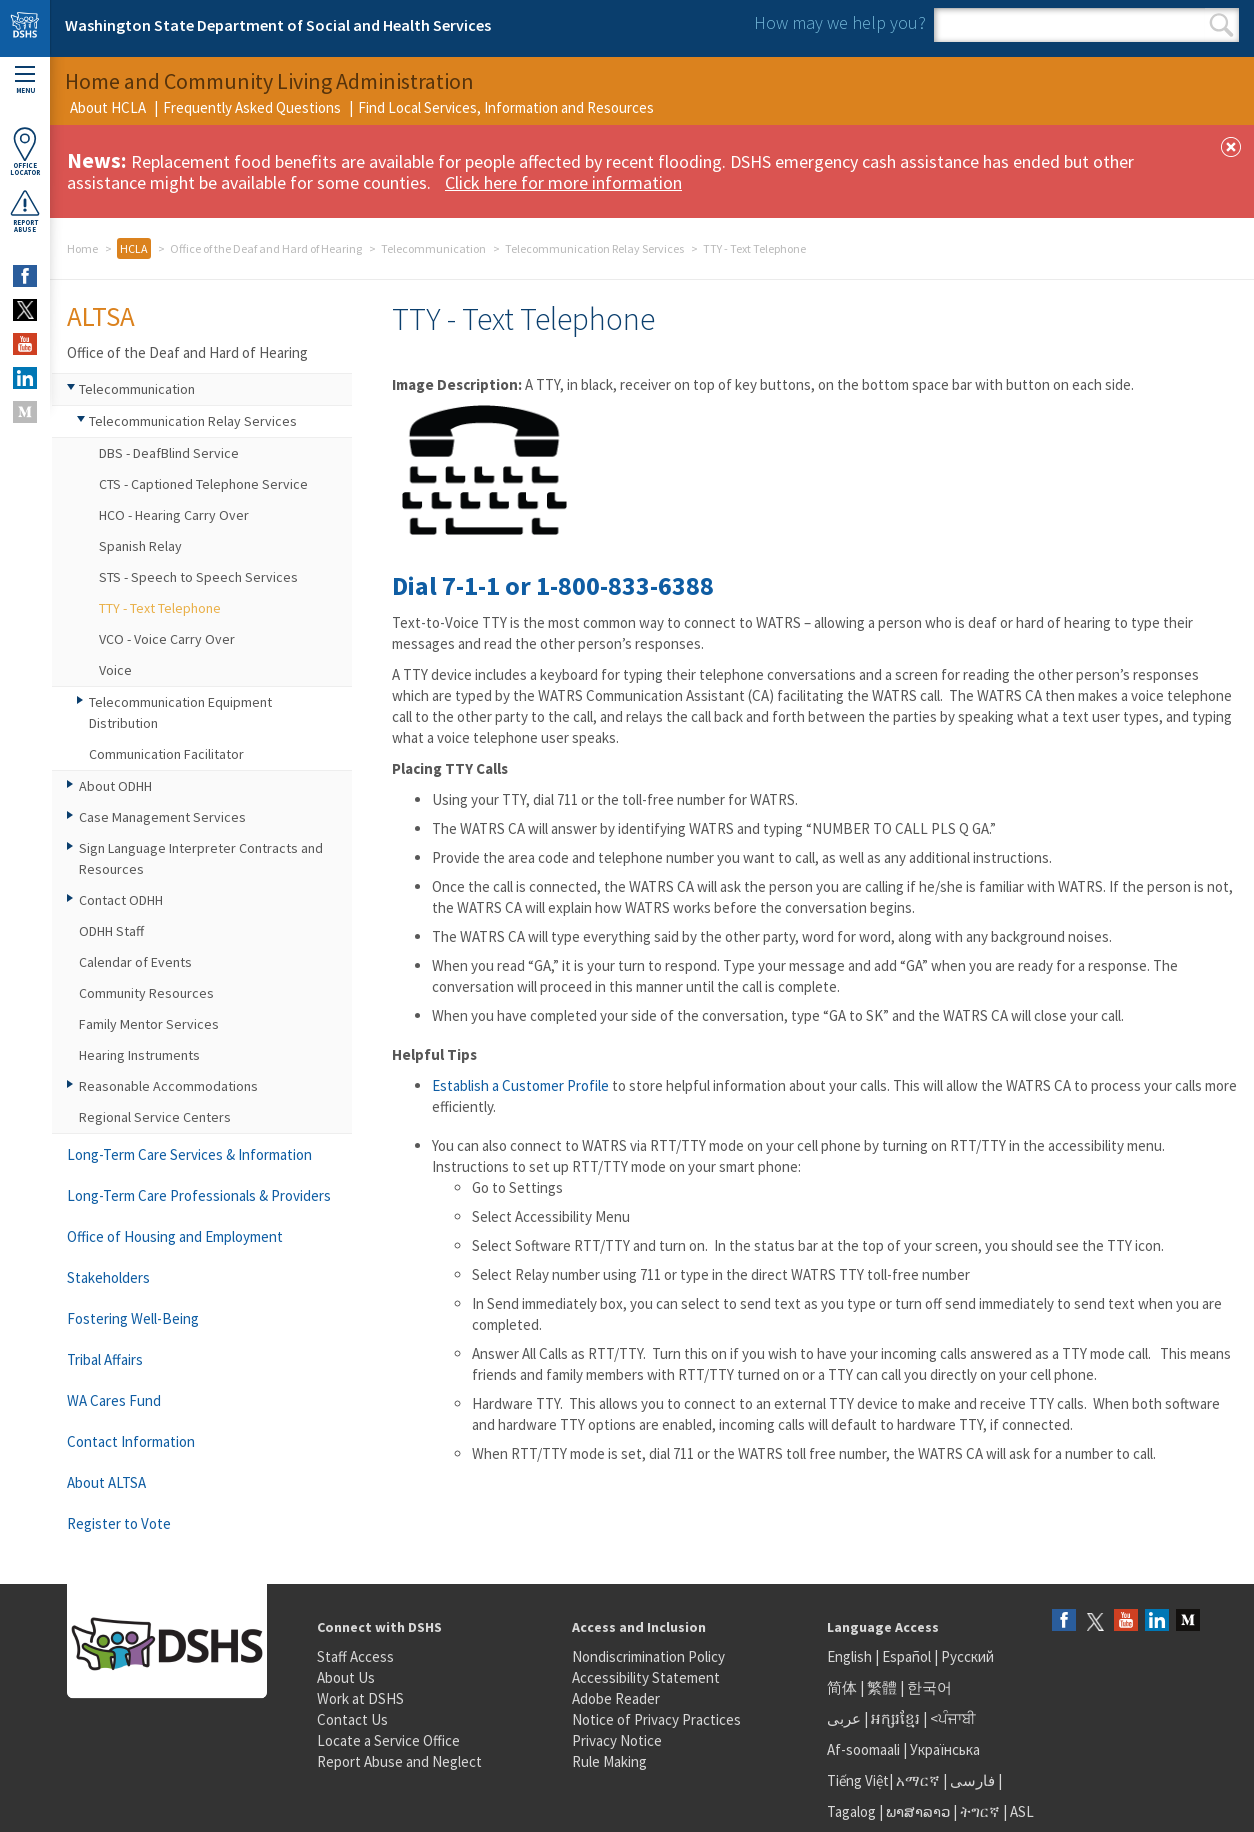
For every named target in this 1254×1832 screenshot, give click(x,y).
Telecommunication (433, 248)
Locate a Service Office (388, 1740)
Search (1221, 25)
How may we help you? (840, 22)
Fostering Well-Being (133, 1318)
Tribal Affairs (105, 1359)
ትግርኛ (980, 1811)
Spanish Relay (140, 546)
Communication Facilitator (166, 754)
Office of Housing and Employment (175, 1236)
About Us (346, 1677)
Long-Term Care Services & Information (189, 1154)
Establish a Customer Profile (520, 1085)
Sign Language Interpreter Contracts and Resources (201, 858)
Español (906, 1656)
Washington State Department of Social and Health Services (278, 25)
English (851, 1656)
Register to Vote (119, 1523)
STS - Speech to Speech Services (198, 577)
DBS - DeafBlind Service (169, 453)
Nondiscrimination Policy (648, 1656)
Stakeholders (108, 1277)
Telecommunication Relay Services (594, 248)
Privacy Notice (617, 1740)
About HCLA (108, 107)
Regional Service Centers (155, 1117)
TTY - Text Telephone (160, 608)
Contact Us (352, 1719)
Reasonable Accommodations (168, 1086)
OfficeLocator (25, 151)
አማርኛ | (921, 1780)
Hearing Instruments (139, 1055)
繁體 (883, 1687)
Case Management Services (162, 817)
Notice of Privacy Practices (656, 1719)
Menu (25, 80)
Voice (115, 670)
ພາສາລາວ (918, 1811)
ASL (1022, 1811)
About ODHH (115, 786)
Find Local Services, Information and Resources (506, 107)
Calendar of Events (135, 962)
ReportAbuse (25, 211)
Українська (945, 1749)
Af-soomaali (863, 1749)
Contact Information (131, 1441)
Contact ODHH (121, 900)
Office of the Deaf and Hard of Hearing (266, 248)
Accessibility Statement (646, 1677)
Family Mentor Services (149, 1024)
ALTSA (101, 316)
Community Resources (146, 993)
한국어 (929, 1687)
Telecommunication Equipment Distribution (180, 712)
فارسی (971, 1780)
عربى (844, 1718)
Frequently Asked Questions (252, 107)
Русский (967, 1656)
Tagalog (851, 1811)
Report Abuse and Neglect (399, 1761)
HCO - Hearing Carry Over (174, 515)
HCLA (134, 248)
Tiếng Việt (858, 1780)
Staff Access (355, 1656)
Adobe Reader (616, 1698)
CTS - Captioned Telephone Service (203, 484)
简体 (842, 1687)
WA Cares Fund (114, 1400)
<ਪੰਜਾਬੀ (953, 1718)
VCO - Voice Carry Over (167, 639)
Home (82, 248)
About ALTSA (106, 1482)
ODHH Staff (111, 931)
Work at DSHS (360, 1698)
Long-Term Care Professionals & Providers (199, 1195)
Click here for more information (563, 182)
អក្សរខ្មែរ (895, 1718)
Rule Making (609, 1761)
